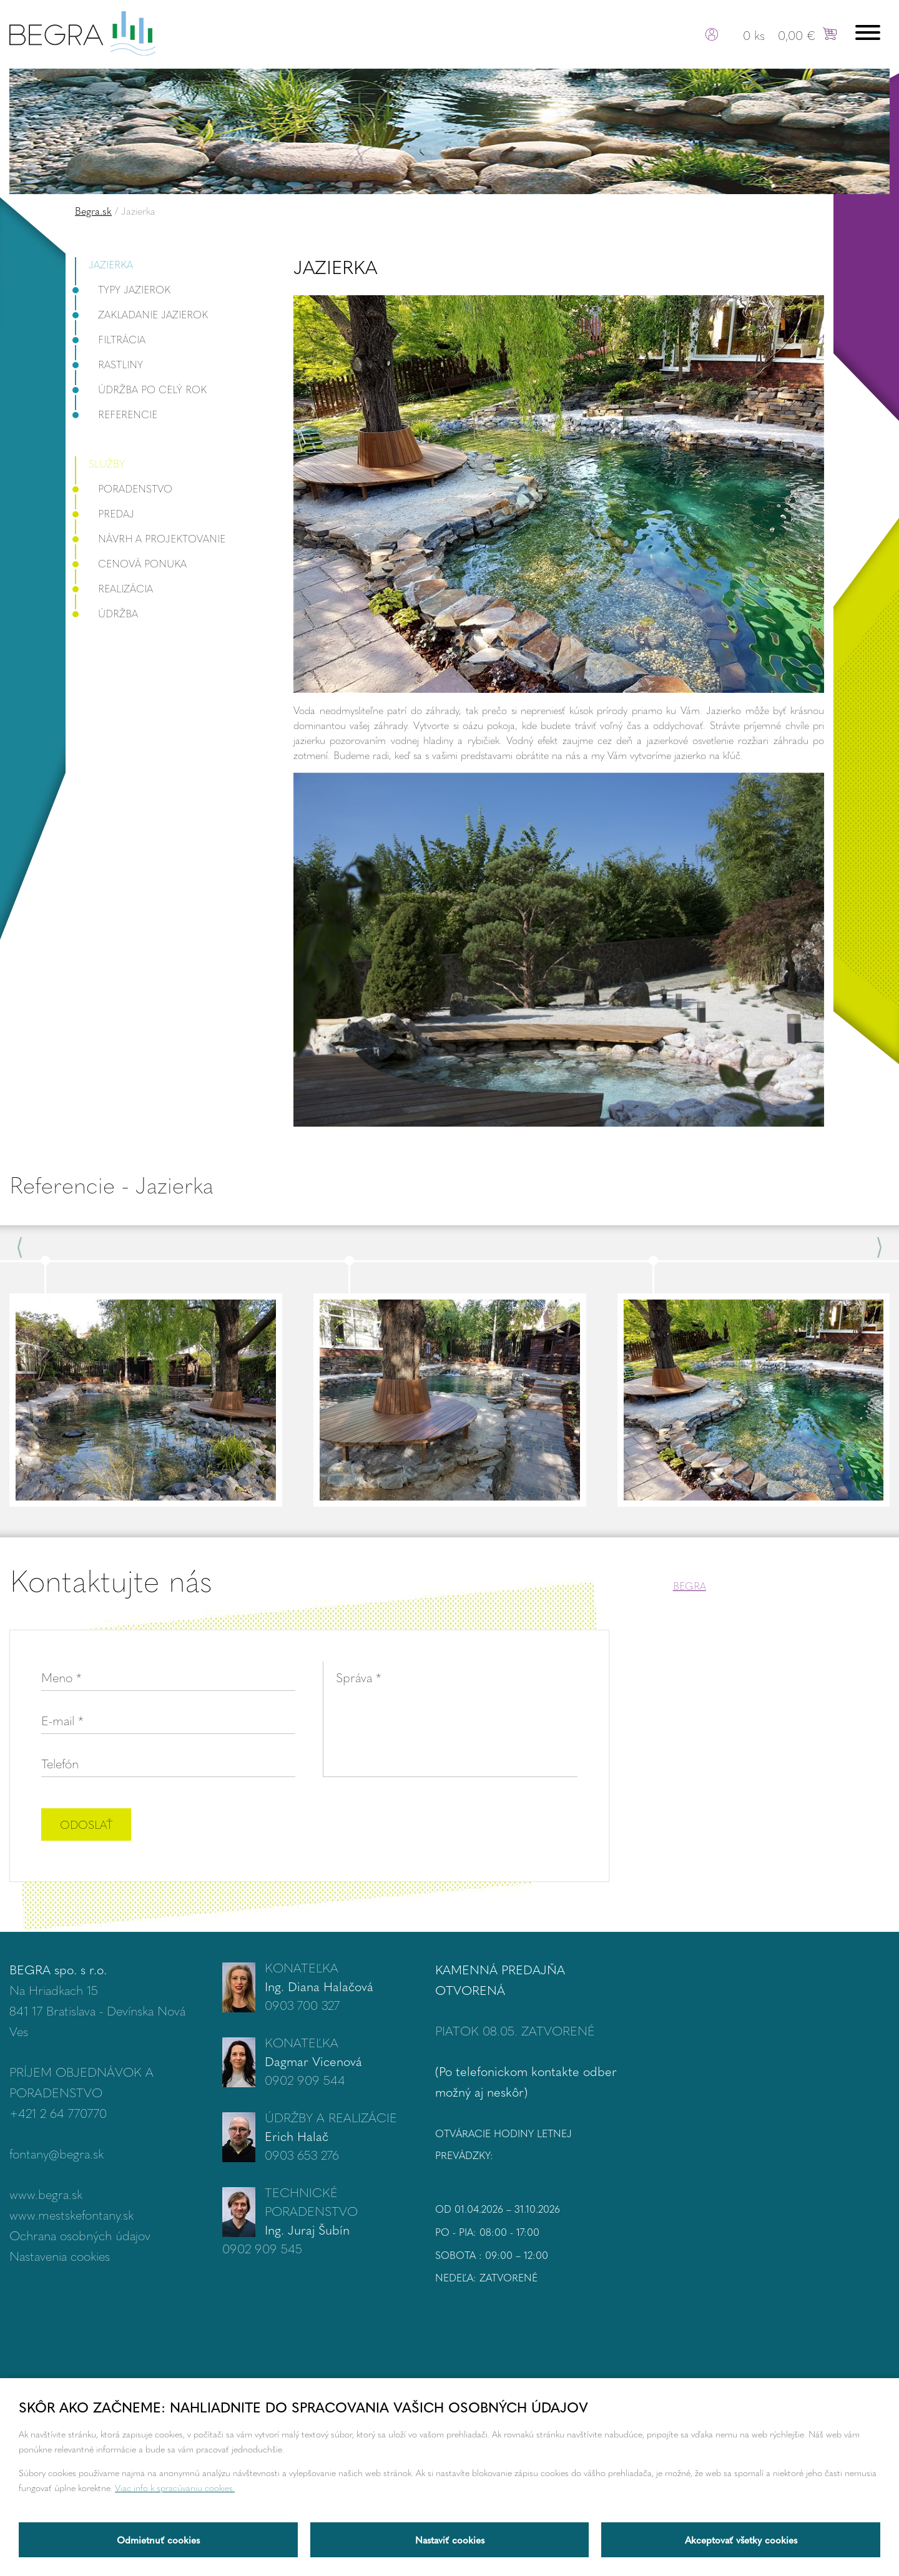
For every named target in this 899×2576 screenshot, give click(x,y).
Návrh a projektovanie (150, 538)
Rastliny (109, 364)
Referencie (116, 414)
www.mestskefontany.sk (71, 2214)
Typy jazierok (122, 289)
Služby (107, 463)
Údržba (106, 613)
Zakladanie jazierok (141, 314)
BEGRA (689, 1586)
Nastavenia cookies (59, 2255)
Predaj (104, 513)
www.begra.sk (45, 2194)
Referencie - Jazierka (111, 1184)
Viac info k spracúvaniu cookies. (175, 2487)
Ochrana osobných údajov (79, 2235)
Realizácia (114, 588)
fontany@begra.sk (56, 2153)
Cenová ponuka (131, 563)
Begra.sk (93, 210)
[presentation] (482, 1825)
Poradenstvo (123, 488)
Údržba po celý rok (141, 389)
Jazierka (111, 264)
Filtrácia (110, 339)
